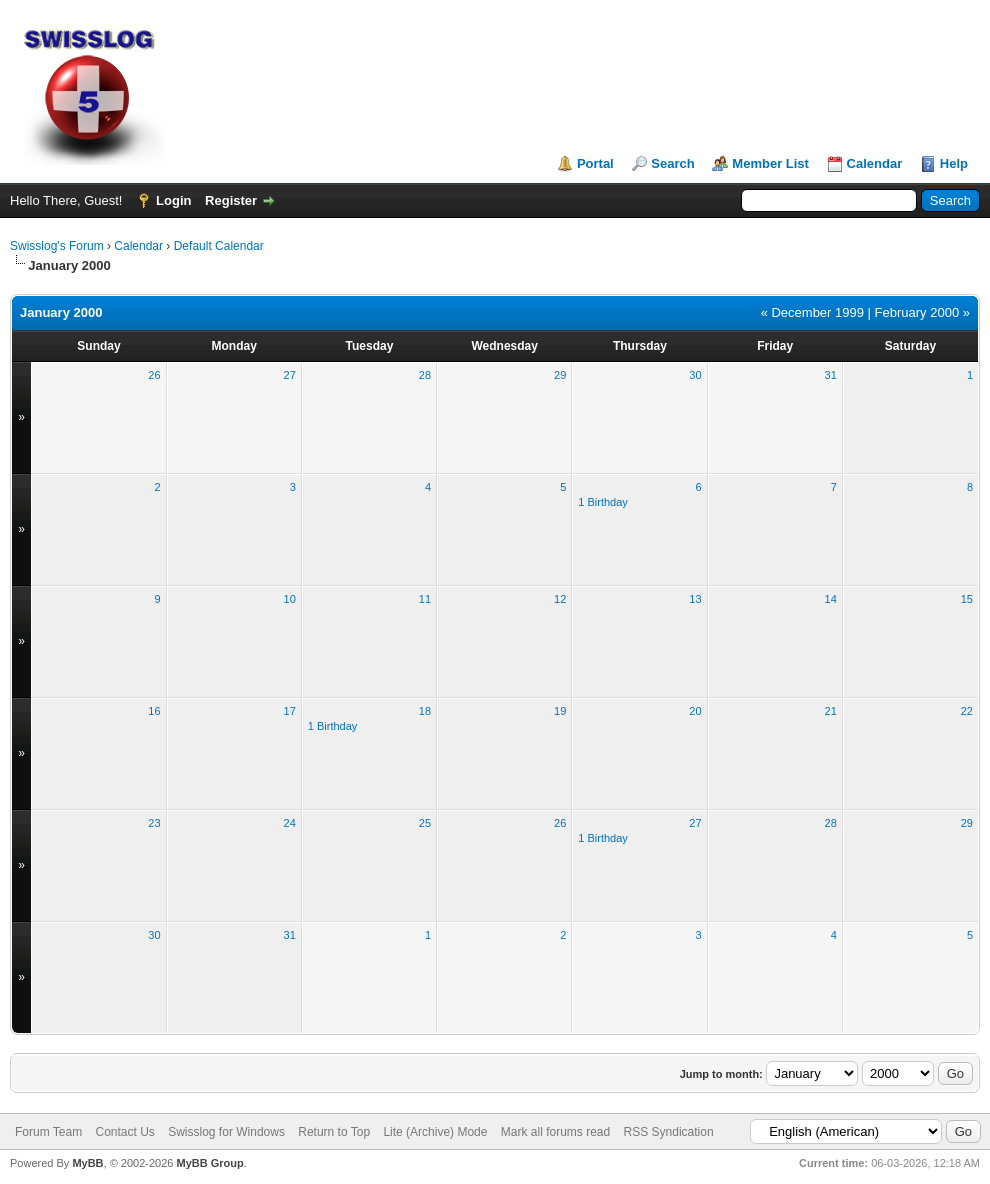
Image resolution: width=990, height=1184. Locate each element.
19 (560, 711)
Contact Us (124, 1132)
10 (290, 599)
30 (695, 375)
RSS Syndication (669, 1132)
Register (231, 200)
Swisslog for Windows (226, 1132)
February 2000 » (922, 312)
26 (154, 375)
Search (672, 163)
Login (173, 200)
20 (695, 711)
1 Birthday (603, 502)
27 (290, 375)
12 (560, 599)
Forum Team (48, 1132)
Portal (595, 163)
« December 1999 (812, 312)
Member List (770, 163)
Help (954, 163)
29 (560, 375)
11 (425, 599)
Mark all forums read (555, 1132)
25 (425, 823)
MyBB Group (209, 1163)
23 (154, 823)
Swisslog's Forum (57, 246)
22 (967, 711)
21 (831, 711)
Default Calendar (219, 246)
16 (154, 711)
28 (425, 375)
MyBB (87, 1163)
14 (831, 599)
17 (290, 711)
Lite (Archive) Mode (435, 1132)
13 (695, 599)
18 (425, 711)
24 (290, 823)
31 (831, 375)
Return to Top (334, 1132)
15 (967, 599)
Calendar (875, 163)
